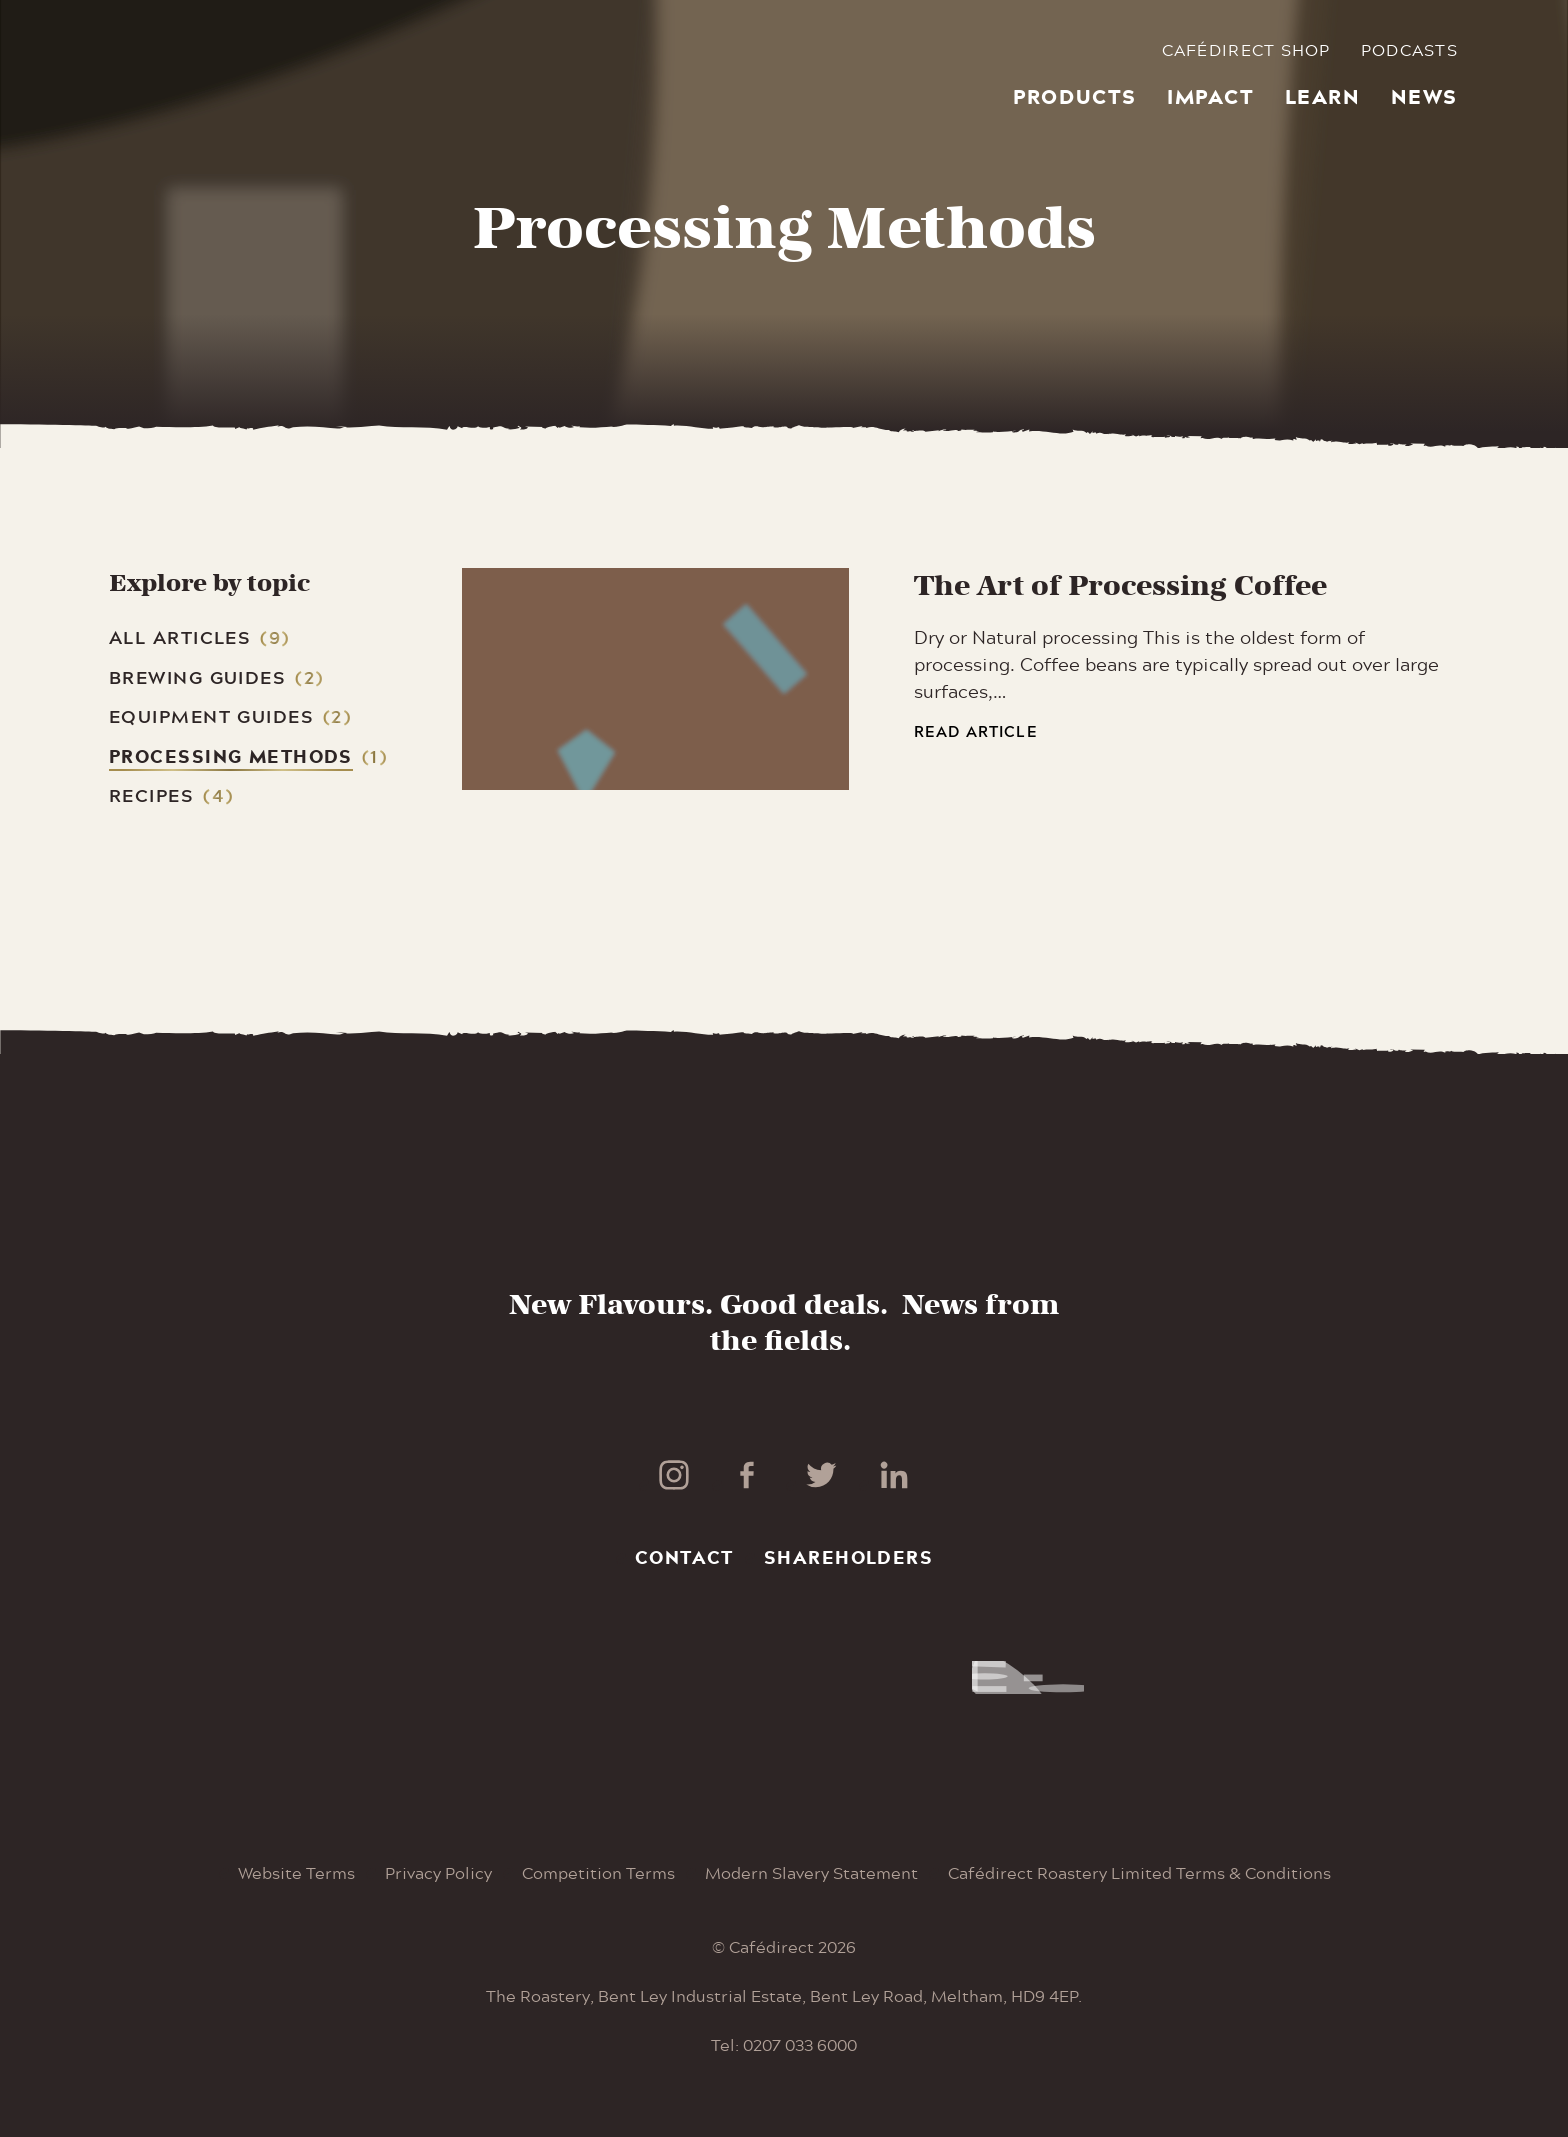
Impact (1211, 97)
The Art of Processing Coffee (1120, 586)
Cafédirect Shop (1246, 50)
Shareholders (848, 1557)
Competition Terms (598, 1872)
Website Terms (296, 1872)
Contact (684, 1557)
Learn (1323, 97)
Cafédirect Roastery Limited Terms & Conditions (1139, 1872)
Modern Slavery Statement (811, 1872)
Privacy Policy (438, 1872)
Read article (976, 731)
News (1424, 97)
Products (1075, 97)
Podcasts (1409, 50)
